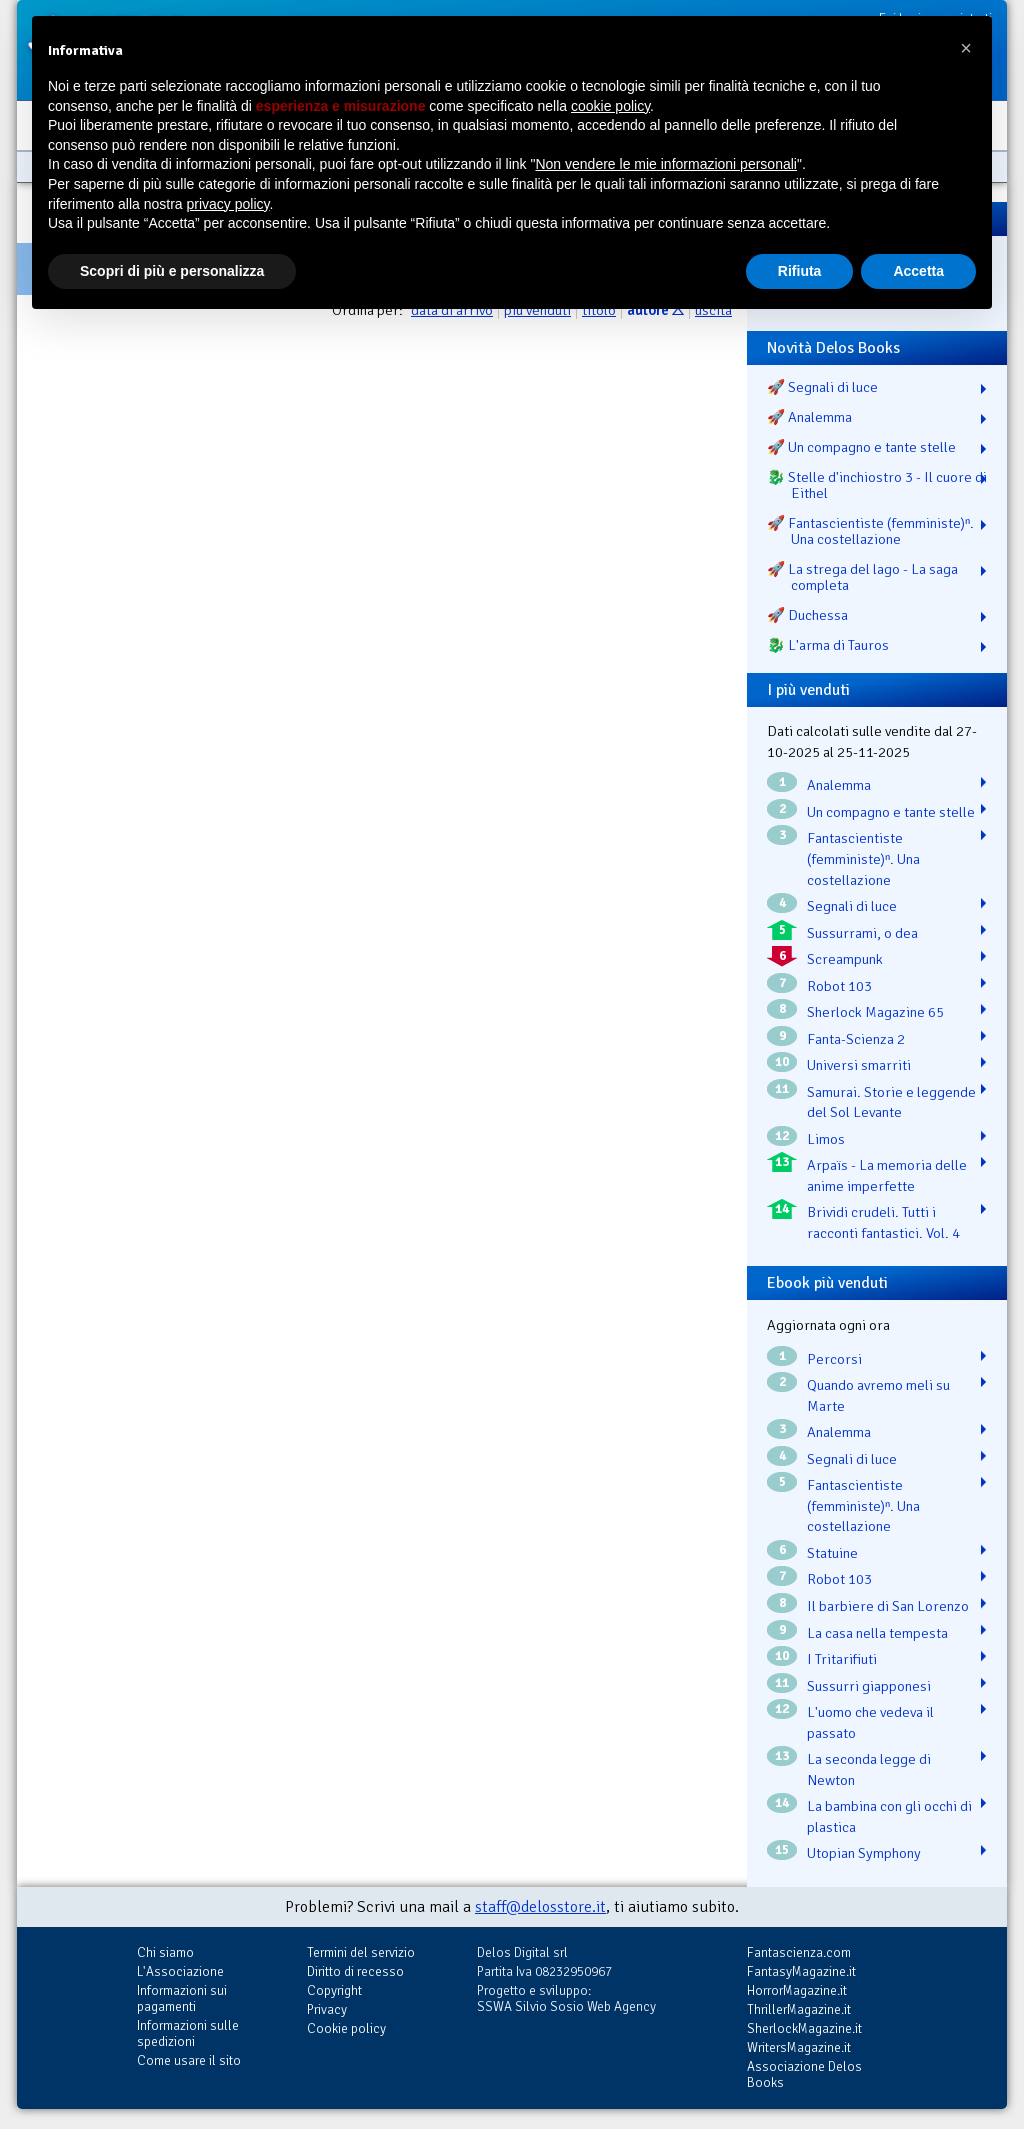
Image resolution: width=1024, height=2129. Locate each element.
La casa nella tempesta (877, 1633)
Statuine (832, 1553)
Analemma (839, 785)
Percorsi (834, 1359)
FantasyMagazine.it (801, 1971)
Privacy (327, 2009)
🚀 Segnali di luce (822, 387)
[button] (966, 48)
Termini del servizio (361, 1952)
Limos (826, 1139)
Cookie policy (346, 2028)
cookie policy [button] (610, 106)
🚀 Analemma (809, 417)
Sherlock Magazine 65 (875, 1012)
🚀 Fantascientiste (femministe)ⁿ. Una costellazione (870, 531)
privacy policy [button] (228, 204)
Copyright (334, 1990)
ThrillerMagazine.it (799, 2009)
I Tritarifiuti (842, 1659)
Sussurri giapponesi (869, 1686)
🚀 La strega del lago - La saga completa (862, 577)
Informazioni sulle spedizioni (188, 2033)
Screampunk (845, 959)
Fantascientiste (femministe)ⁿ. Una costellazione (863, 858)
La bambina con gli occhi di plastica (889, 1816)
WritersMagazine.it (799, 2047)
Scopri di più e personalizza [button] (172, 271)
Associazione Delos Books (804, 2074)
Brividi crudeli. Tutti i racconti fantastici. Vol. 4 (883, 1222)
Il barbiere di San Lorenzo (888, 1606)
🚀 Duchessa (807, 615)
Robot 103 (839, 986)
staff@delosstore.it (540, 1907)
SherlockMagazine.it (804, 2028)
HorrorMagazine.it (797, 1990)
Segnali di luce (852, 906)
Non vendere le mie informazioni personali (665, 164)
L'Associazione (180, 1971)
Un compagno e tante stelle (891, 812)
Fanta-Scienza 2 (856, 1039)
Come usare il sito (189, 2060)
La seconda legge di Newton (869, 1769)
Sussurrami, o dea (862, 933)
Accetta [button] (918, 271)
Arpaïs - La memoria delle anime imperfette (887, 1175)
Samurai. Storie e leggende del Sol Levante (891, 1102)
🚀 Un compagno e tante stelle (861, 447)
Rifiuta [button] (800, 271)
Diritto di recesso (355, 1971)
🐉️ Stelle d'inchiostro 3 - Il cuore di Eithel (877, 485)
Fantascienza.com (799, 1952)
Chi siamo (165, 1952)
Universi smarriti (859, 1065)
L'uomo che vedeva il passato (870, 1722)
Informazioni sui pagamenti (182, 1998)
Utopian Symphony (864, 1853)
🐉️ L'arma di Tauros (828, 645)
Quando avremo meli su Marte (878, 1395)
